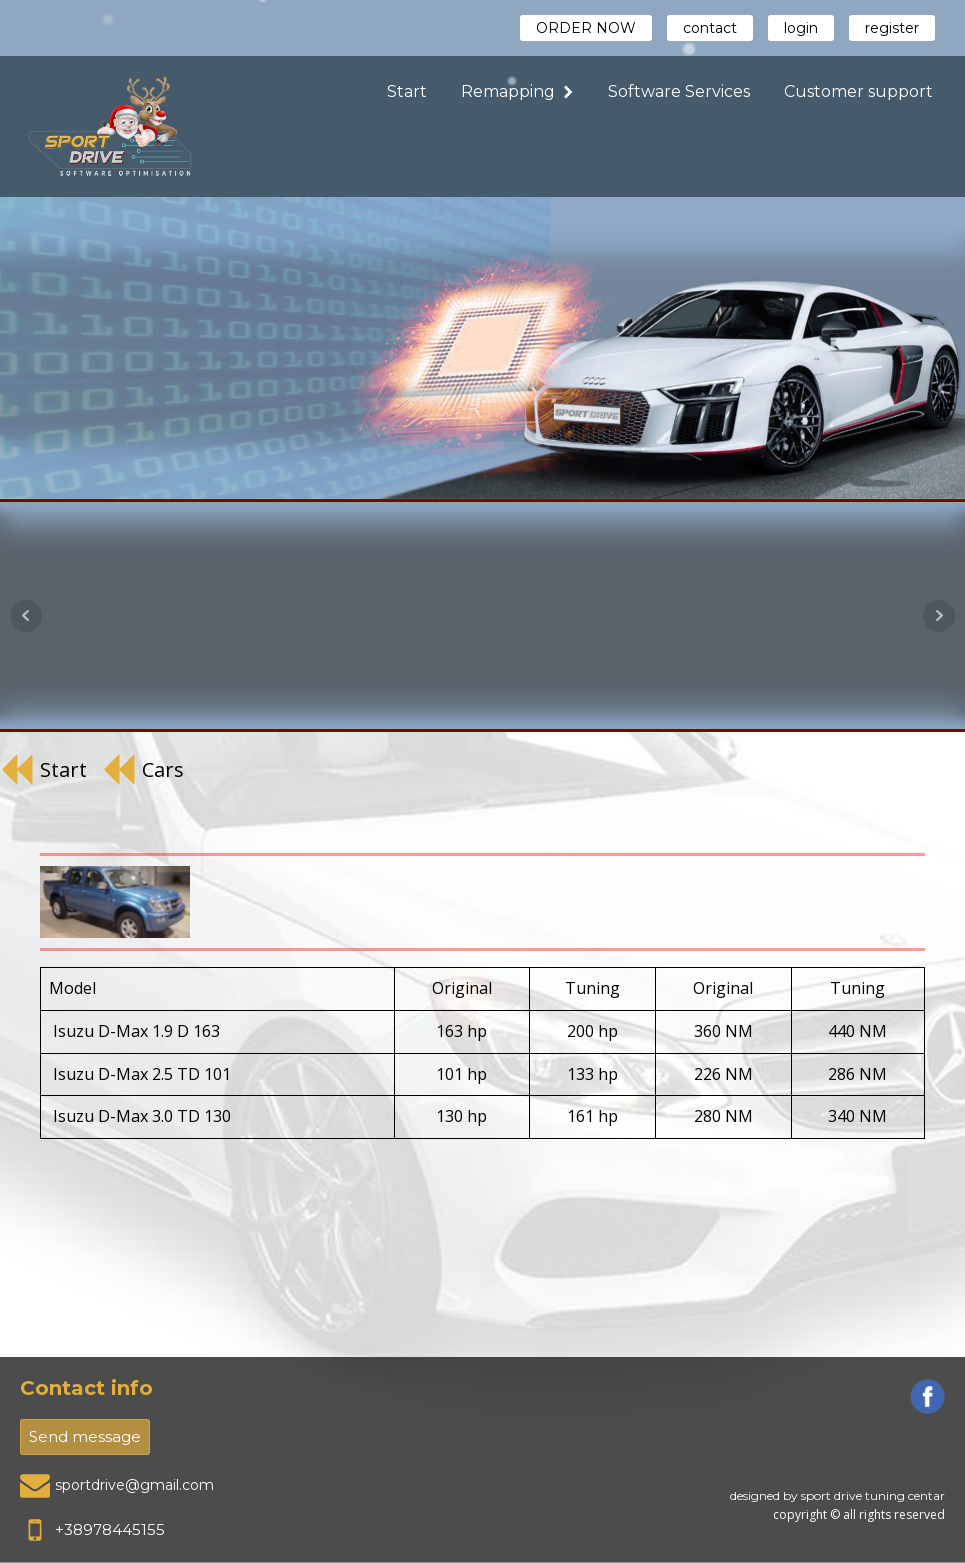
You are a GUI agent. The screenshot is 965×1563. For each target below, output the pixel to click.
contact (710, 28)
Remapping (517, 91)
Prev (26, 616)
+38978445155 (110, 1529)
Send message (85, 1436)
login (801, 28)
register (892, 28)
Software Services (679, 91)
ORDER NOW (586, 28)
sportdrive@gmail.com (134, 1485)
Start (407, 91)
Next (939, 616)
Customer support (858, 91)
